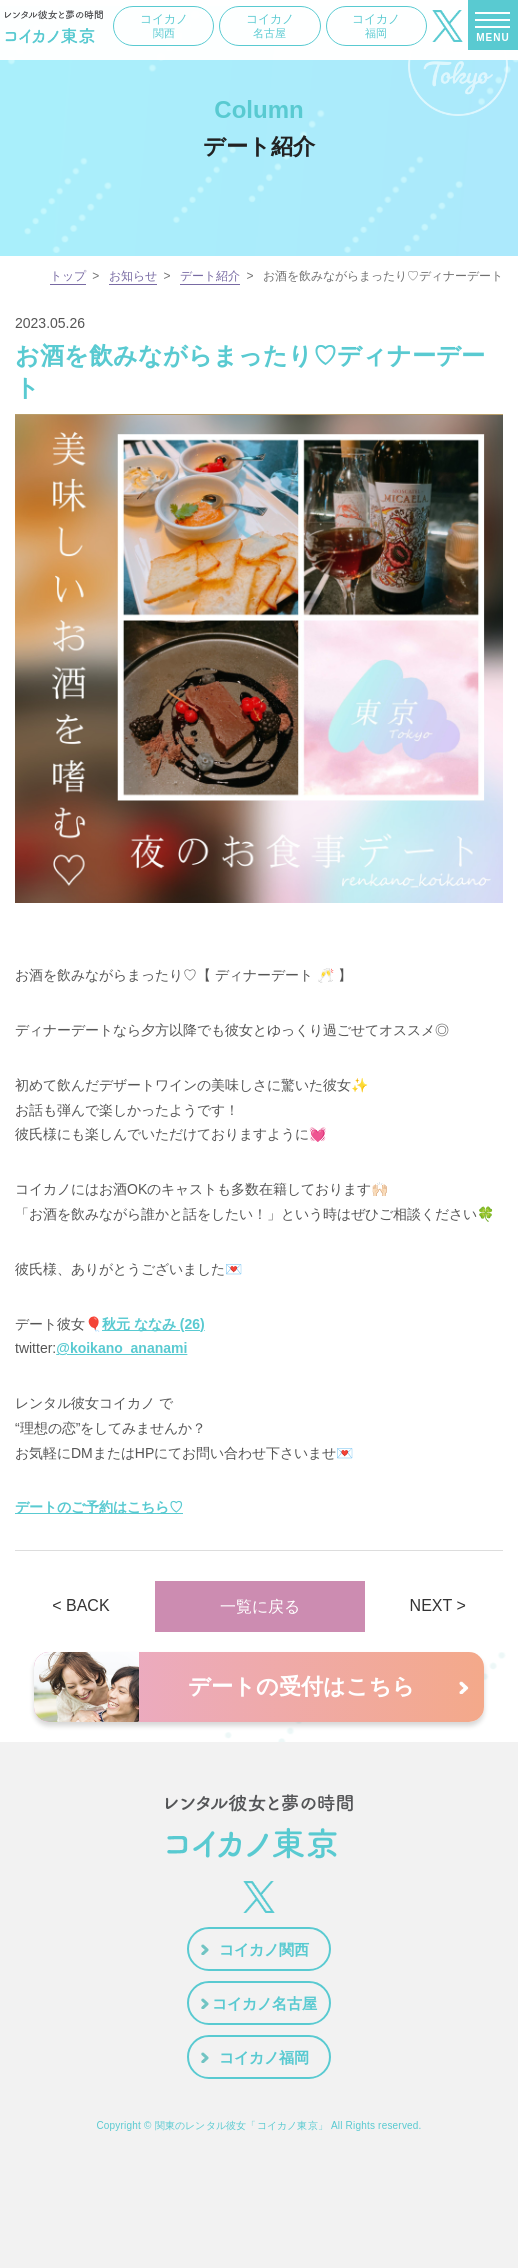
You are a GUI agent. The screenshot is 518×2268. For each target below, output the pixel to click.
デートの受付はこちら (301, 1686)
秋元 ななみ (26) (153, 1324)
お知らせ (133, 276)
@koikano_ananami (121, 1348)
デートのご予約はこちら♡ (99, 1507)
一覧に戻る (260, 1606)
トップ (68, 276)
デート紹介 (210, 276)
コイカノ (164, 26)
